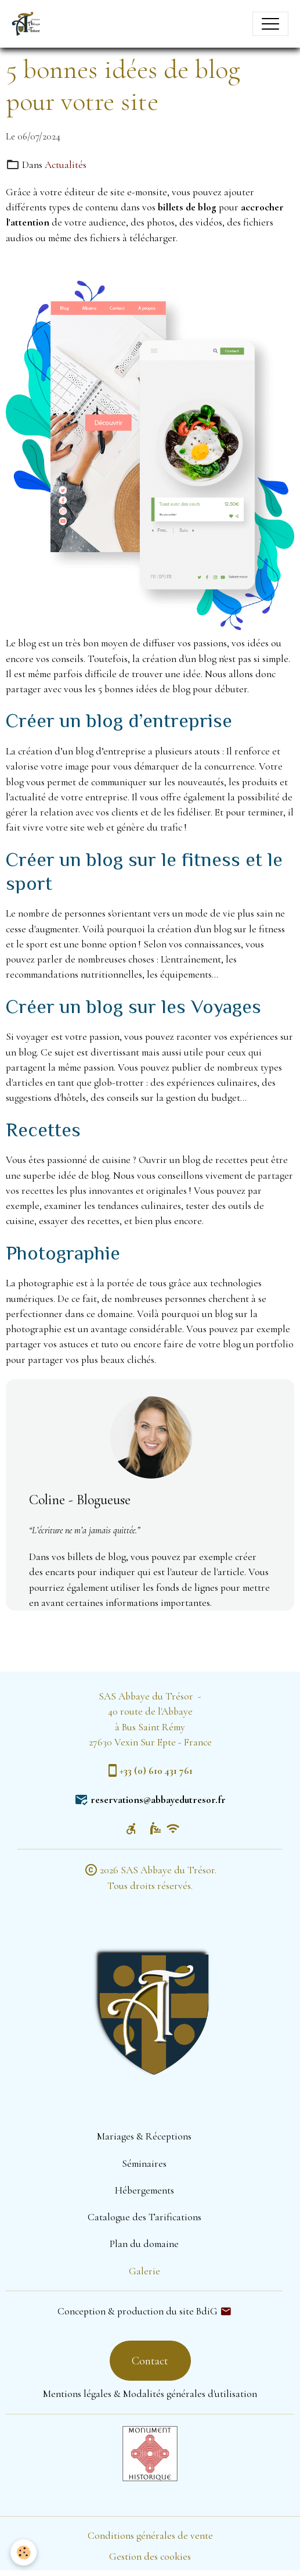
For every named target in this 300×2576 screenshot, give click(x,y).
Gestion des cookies (150, 2556)
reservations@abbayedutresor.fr (158, 1800)
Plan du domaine (144, 2244)
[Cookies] (23, 2552)
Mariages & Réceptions (144, 2136)
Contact (150, 2361)
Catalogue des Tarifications (144, 2217)
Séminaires (144, 2164)
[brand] (29, 24)
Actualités (65, 165)
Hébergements (144, 2190)
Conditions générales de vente (150, 2536)
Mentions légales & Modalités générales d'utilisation (150, 2394)
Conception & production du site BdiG (137, 2311)
